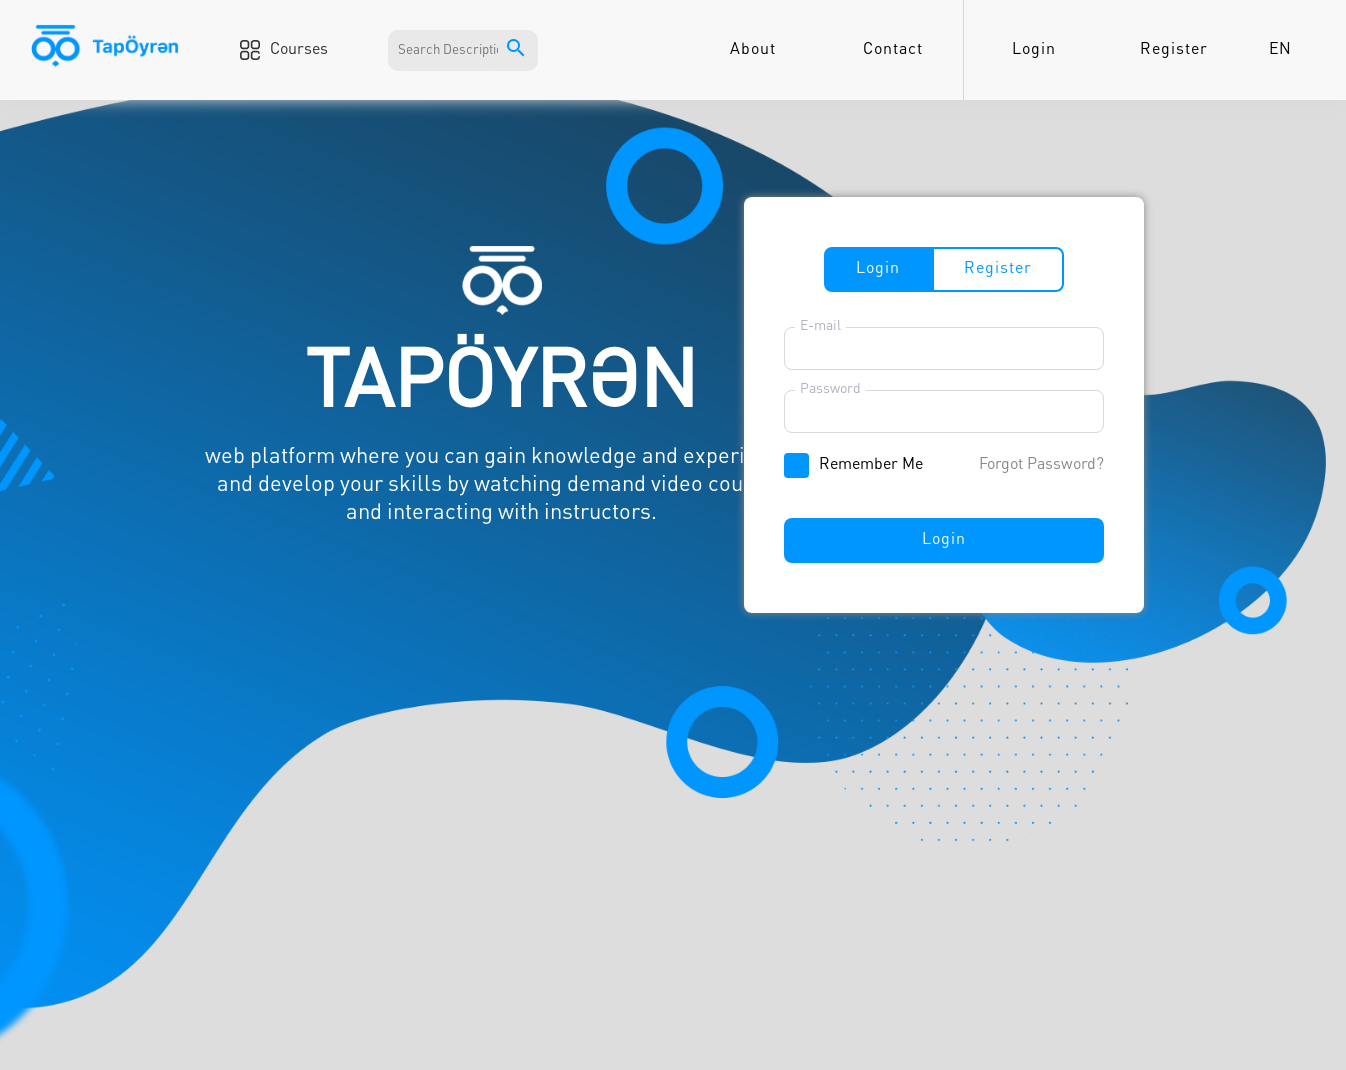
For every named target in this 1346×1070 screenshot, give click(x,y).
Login (1034, 50)
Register (1174, 50)
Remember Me (871, 465)
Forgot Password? (1041, 465)
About (753, 50)
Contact (893, 50)
